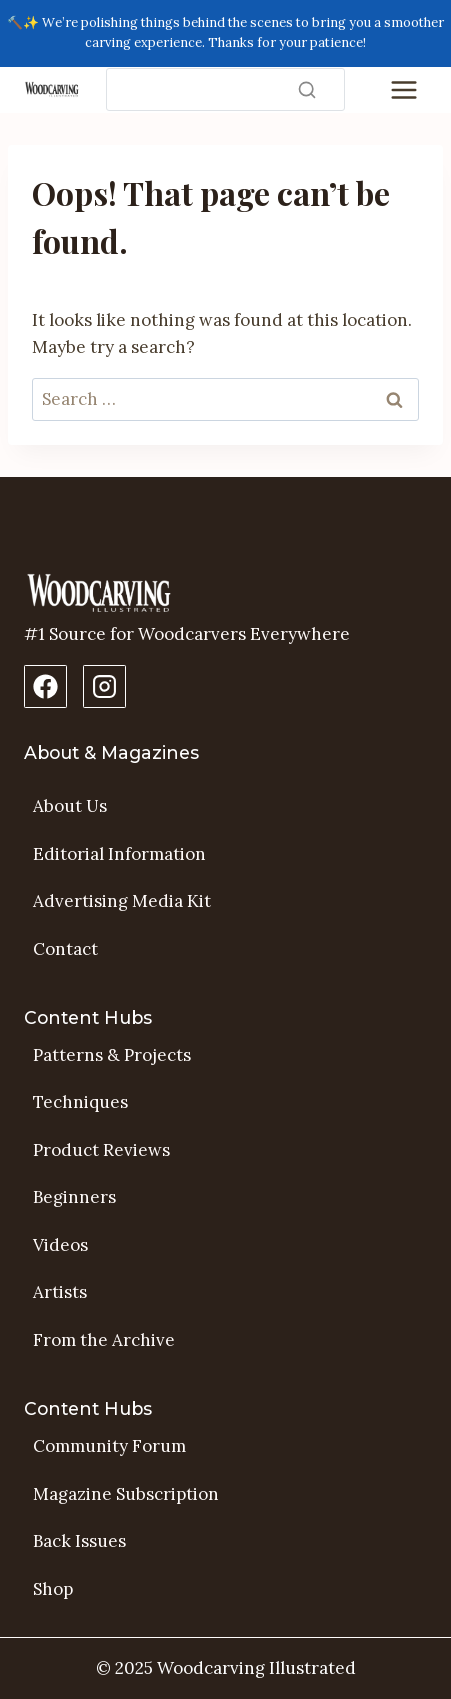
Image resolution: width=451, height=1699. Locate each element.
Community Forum (109, 1446)
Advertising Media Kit (122, 901)
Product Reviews (101, 1150)
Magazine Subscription (126, 1494)
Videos (60, 1245)
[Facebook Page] (45, 686)
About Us (70, 806)
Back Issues (79, 1541)
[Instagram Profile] (104, 686)
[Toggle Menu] (404, 90)
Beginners (74, 1197)
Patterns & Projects (112, 1055)
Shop (53, 1589)
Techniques (80, 1102)
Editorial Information (119, 854)
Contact (65, 949)
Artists (60, 1292)
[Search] (225, 89)
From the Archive (104, 1340)
